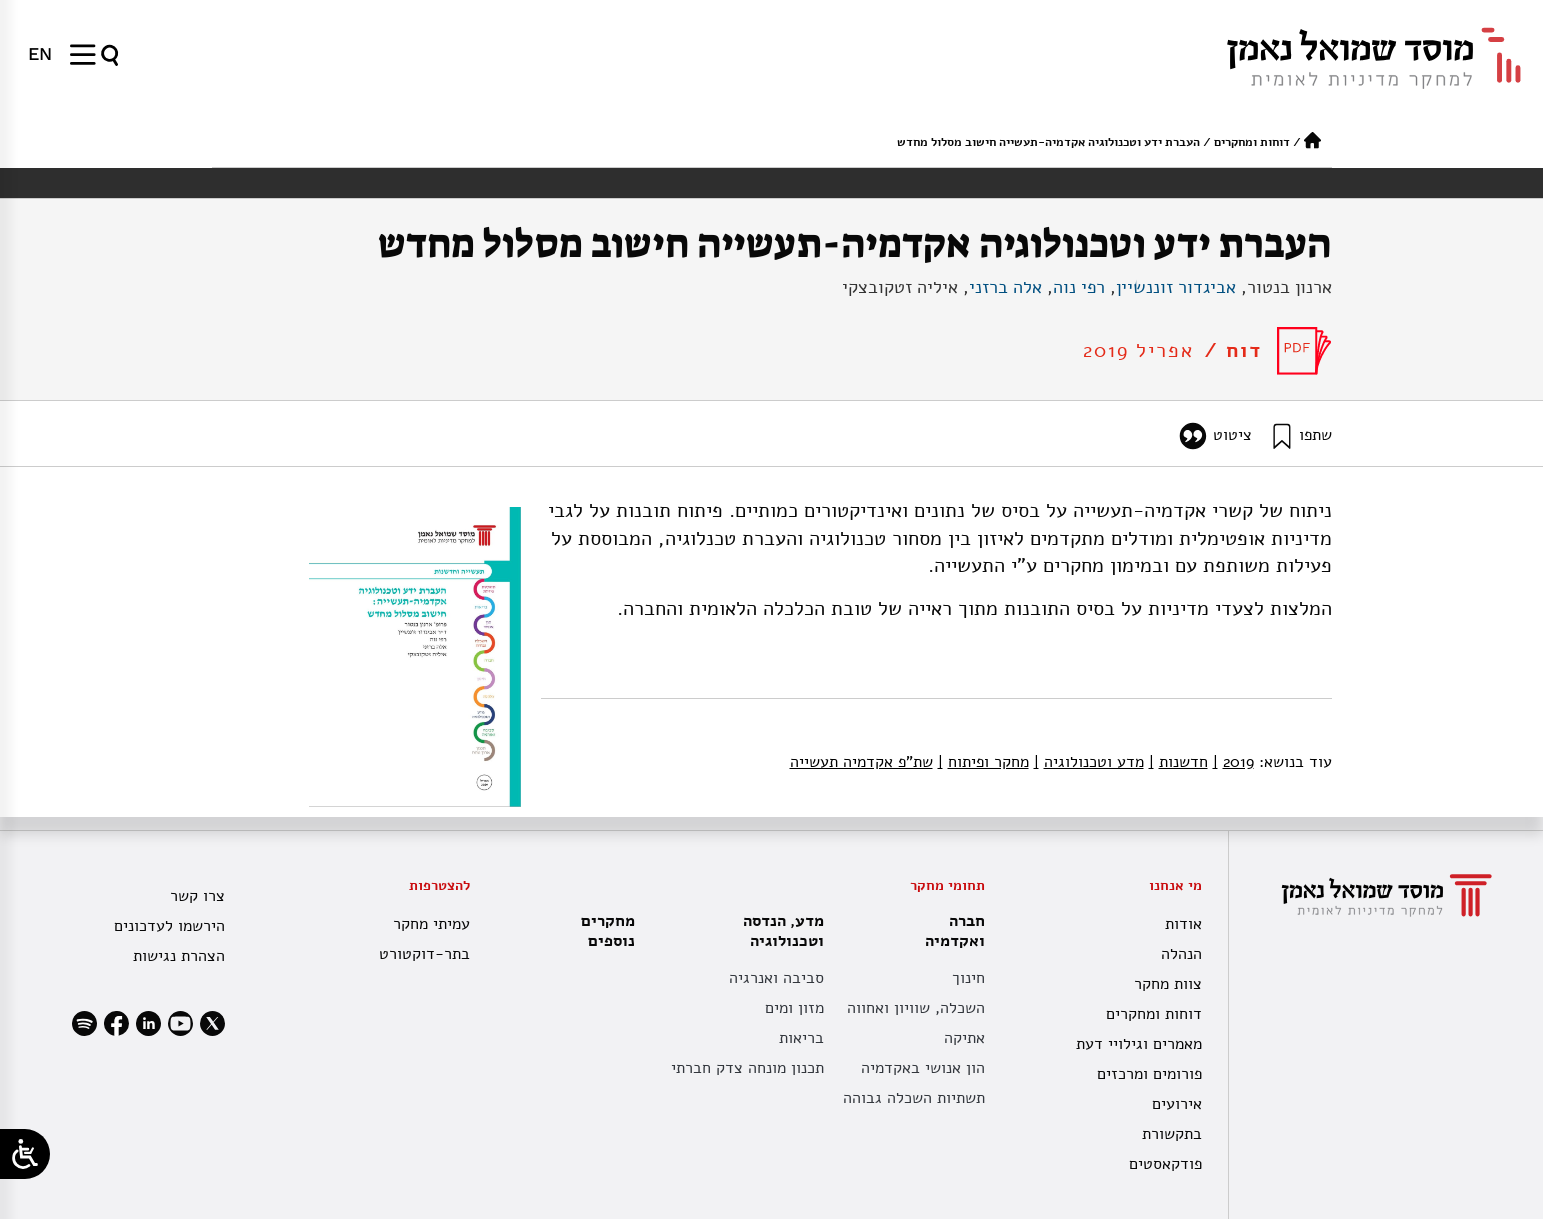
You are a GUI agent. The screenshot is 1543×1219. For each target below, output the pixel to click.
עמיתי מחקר (431, 924)
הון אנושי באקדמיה (923, 1068)
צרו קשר (197, 896)
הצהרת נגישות (179, 956)
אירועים (1177, 1104)
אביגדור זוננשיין (1176, 287)
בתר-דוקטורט (424, 954)
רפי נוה (1079, 287)
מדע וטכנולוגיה (1089, 762)
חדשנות (1178, 762)
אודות (1183, 924)
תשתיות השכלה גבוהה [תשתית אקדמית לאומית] (914, 1098)
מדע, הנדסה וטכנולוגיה (778, 931)
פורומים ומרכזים (1149, 1074)
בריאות (801, 1038)
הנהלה (1181, 954)
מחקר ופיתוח (983, 762)
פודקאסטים (1165, 1164)
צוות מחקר (1168, 984)
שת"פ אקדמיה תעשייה (861, 762)
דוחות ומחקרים (1252, 142)
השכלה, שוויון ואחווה (916, 1008)
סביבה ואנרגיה (776, 978)
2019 (1233, 762)
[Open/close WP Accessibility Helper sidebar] (25, 1154)
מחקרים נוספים (608, 931)
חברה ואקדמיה (950, 931)
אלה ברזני (1005, 287)
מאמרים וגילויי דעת (1139, 1044)
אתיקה (964, 1038)
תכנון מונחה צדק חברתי (747, 1068)
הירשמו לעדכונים (169, 926)
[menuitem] (40, 54)
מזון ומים (794, 1008)
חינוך (968, 978)
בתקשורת (1172, 1134)
